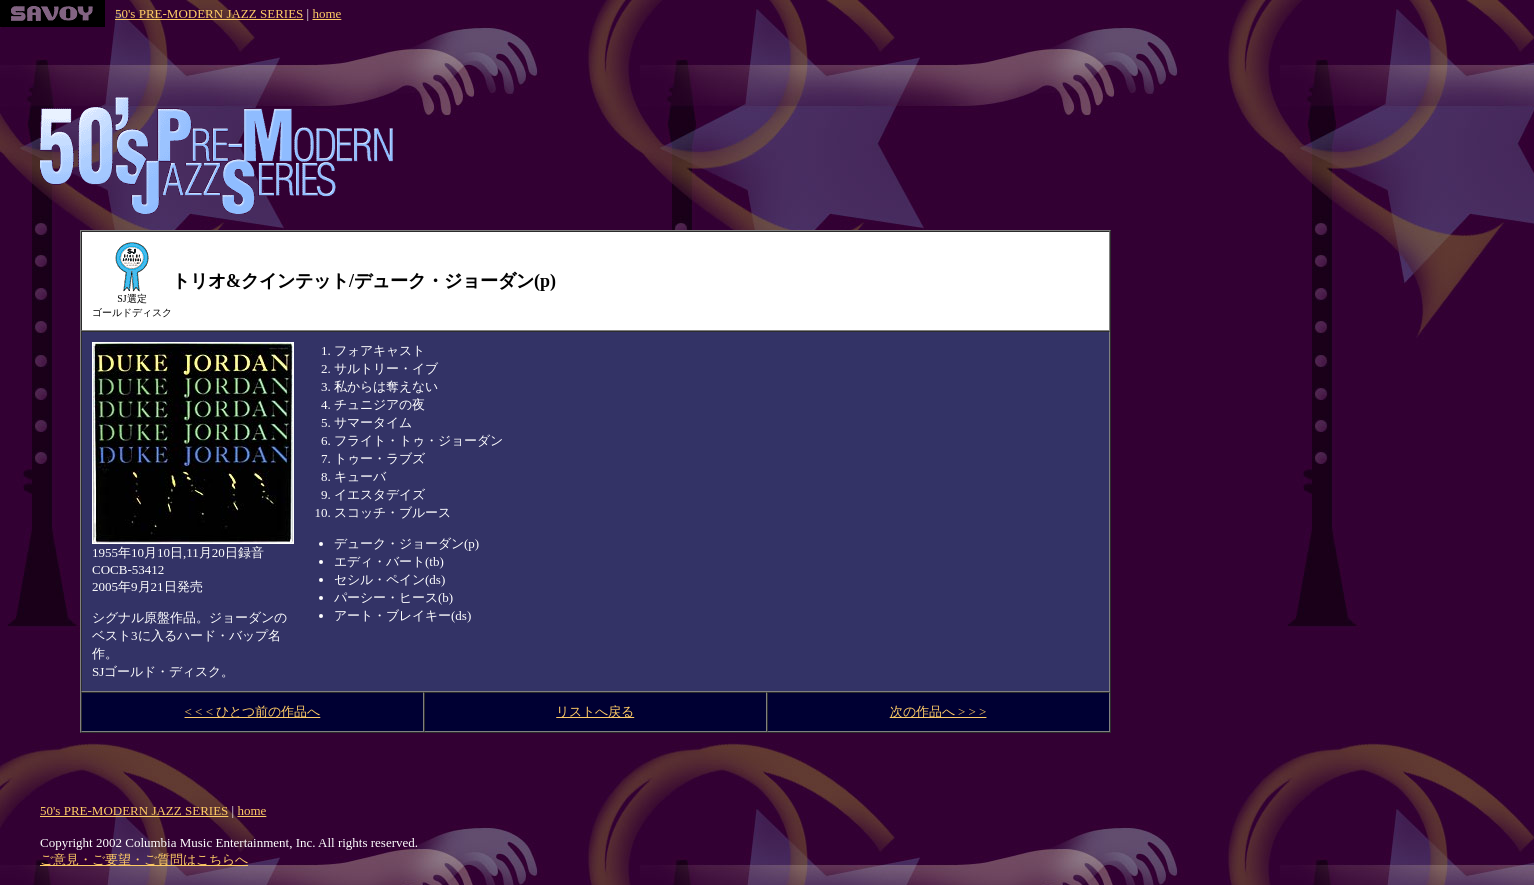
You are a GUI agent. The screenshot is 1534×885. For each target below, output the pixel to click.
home (326, 13)
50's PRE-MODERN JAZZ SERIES (209, 13)
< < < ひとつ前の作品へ (253, 711)
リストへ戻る (595, 711)
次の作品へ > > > (938, 711)
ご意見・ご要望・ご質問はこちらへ (144, 859)
